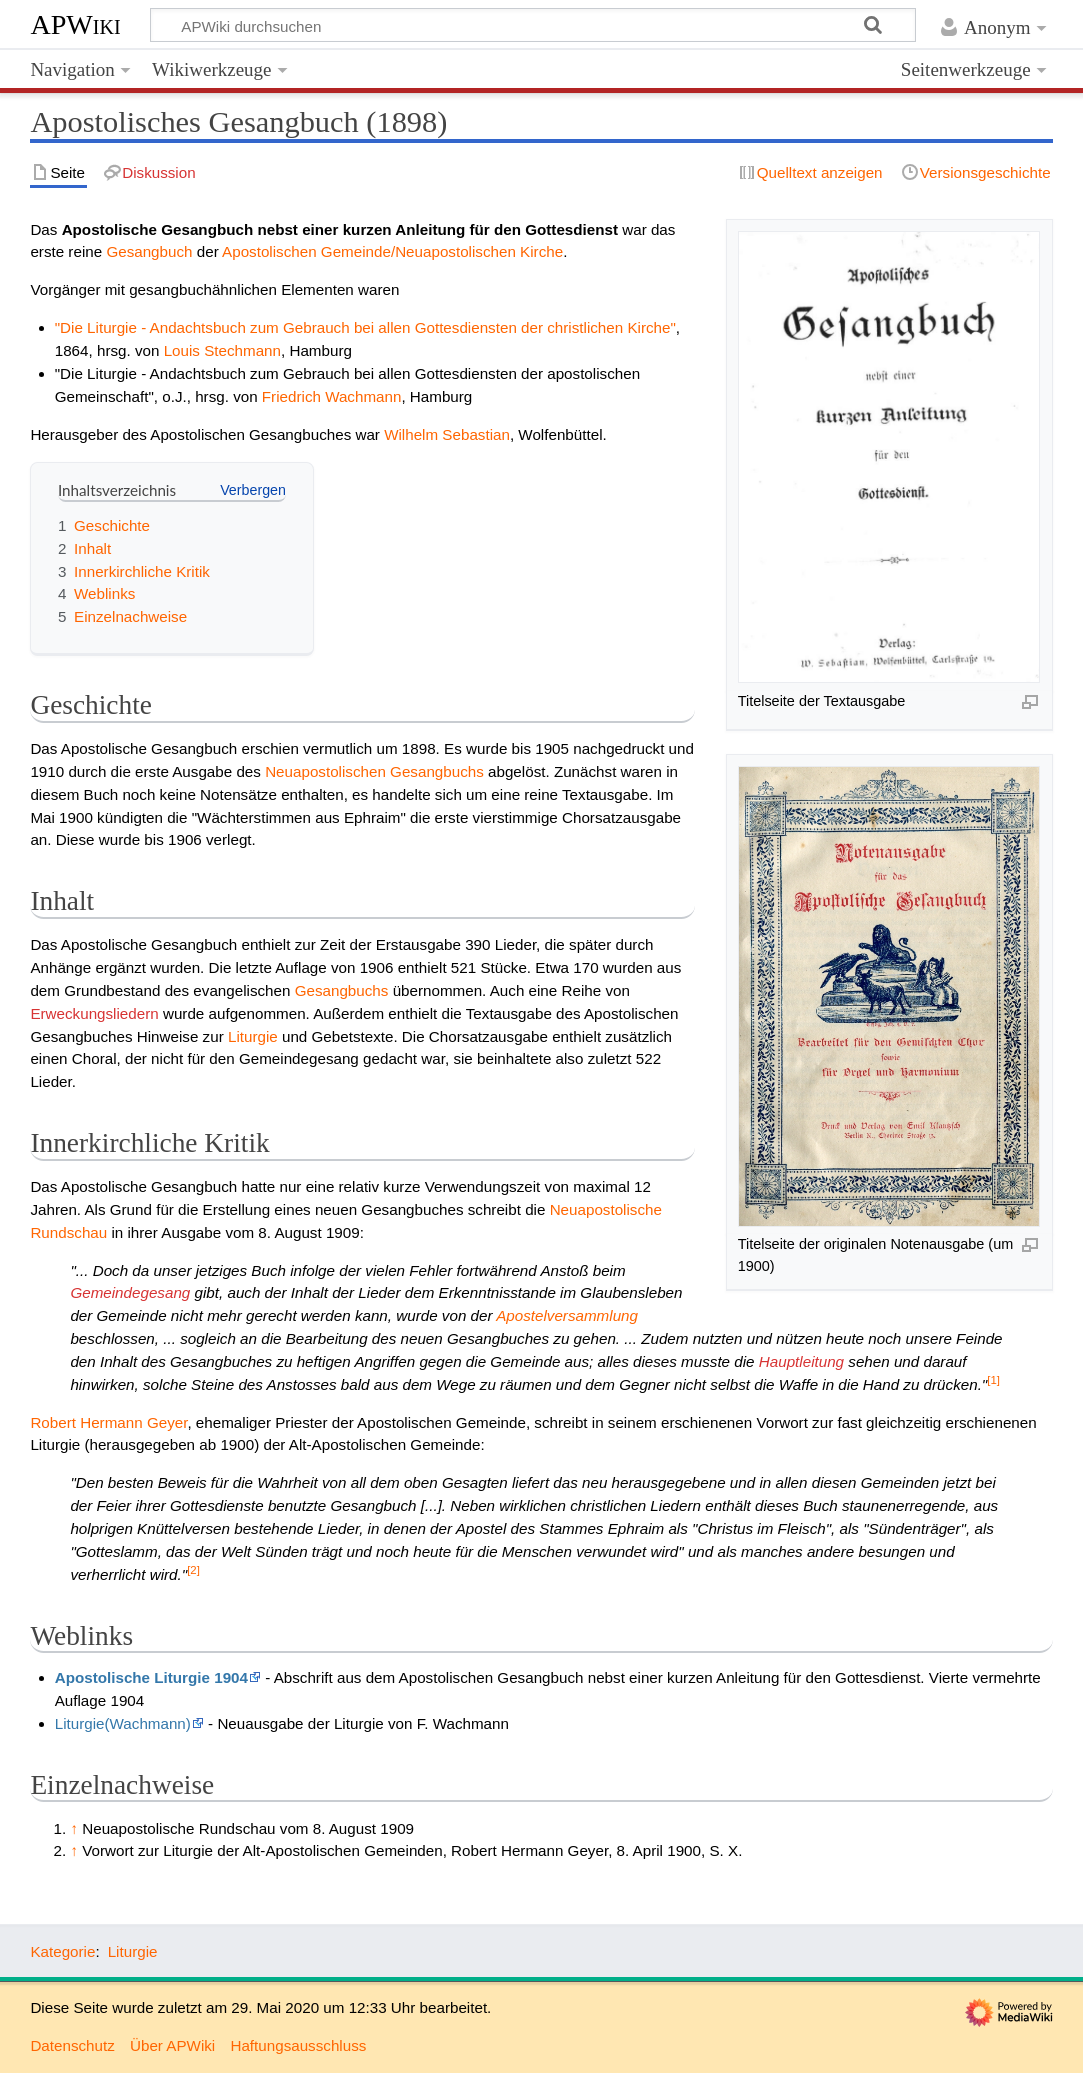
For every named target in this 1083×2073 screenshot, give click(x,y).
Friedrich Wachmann (332, 396)
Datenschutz (72, 2045)
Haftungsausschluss (298, 2045)
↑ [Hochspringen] (74, 1828)
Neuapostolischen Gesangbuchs (374, 771)
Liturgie (253, 1036)
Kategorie (62, 1951)
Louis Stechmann (222, 350)
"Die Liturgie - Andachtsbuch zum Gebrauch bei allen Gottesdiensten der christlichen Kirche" (365, 327)
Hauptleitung (801, 1361)
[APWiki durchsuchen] (533, 25)
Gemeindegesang (130, 1292)
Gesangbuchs (342, 990)
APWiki (75, 24)
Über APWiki (172, 2045)
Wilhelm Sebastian (447, 434)
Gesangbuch (149, 251)
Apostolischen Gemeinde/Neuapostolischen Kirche (392, 251)
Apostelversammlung (567, 1315)
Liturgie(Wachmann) (123, 1723)
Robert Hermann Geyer (108, 1422)
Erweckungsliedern (94, 1013)
